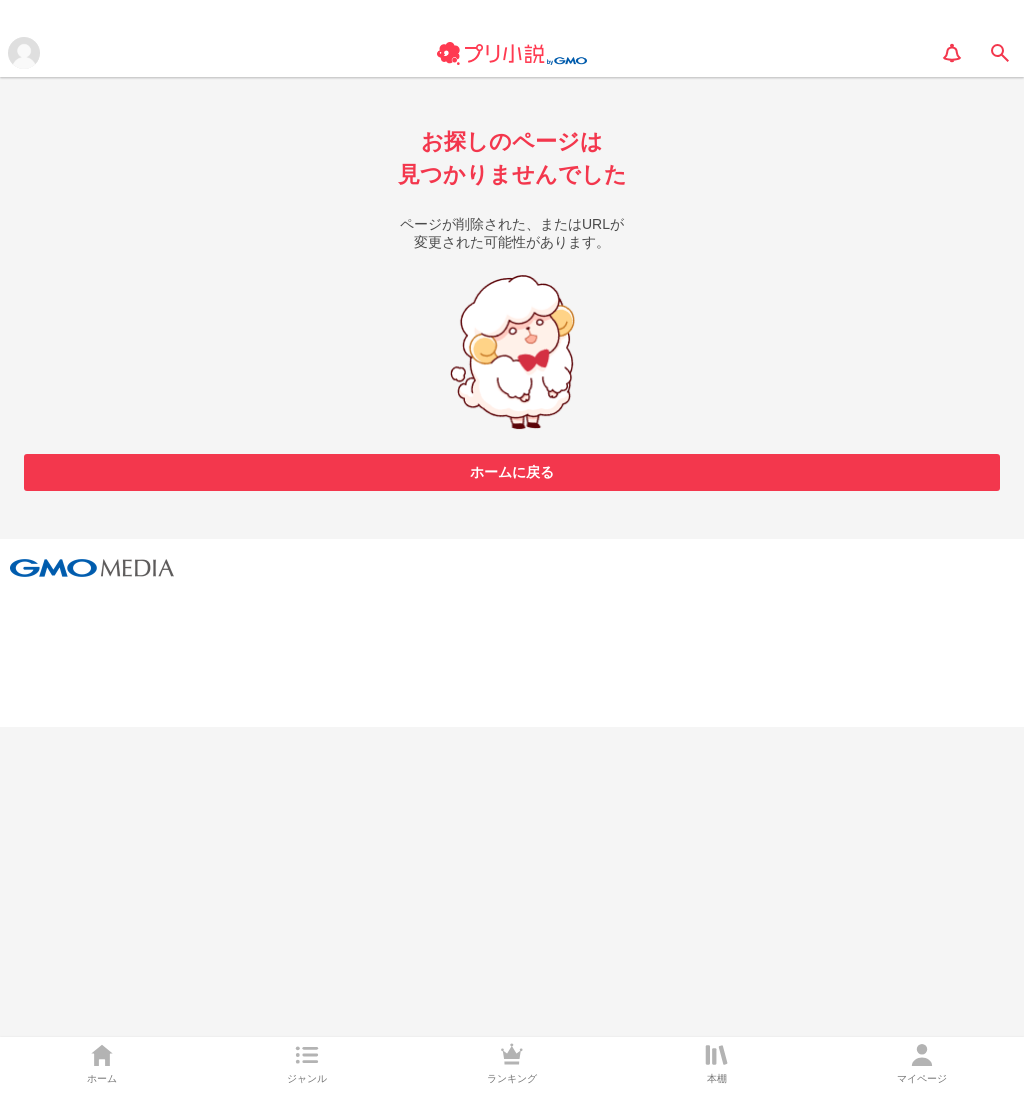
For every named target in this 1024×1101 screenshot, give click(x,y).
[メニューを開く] (24, 53)
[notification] (952, 53)
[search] (1000, 53)
